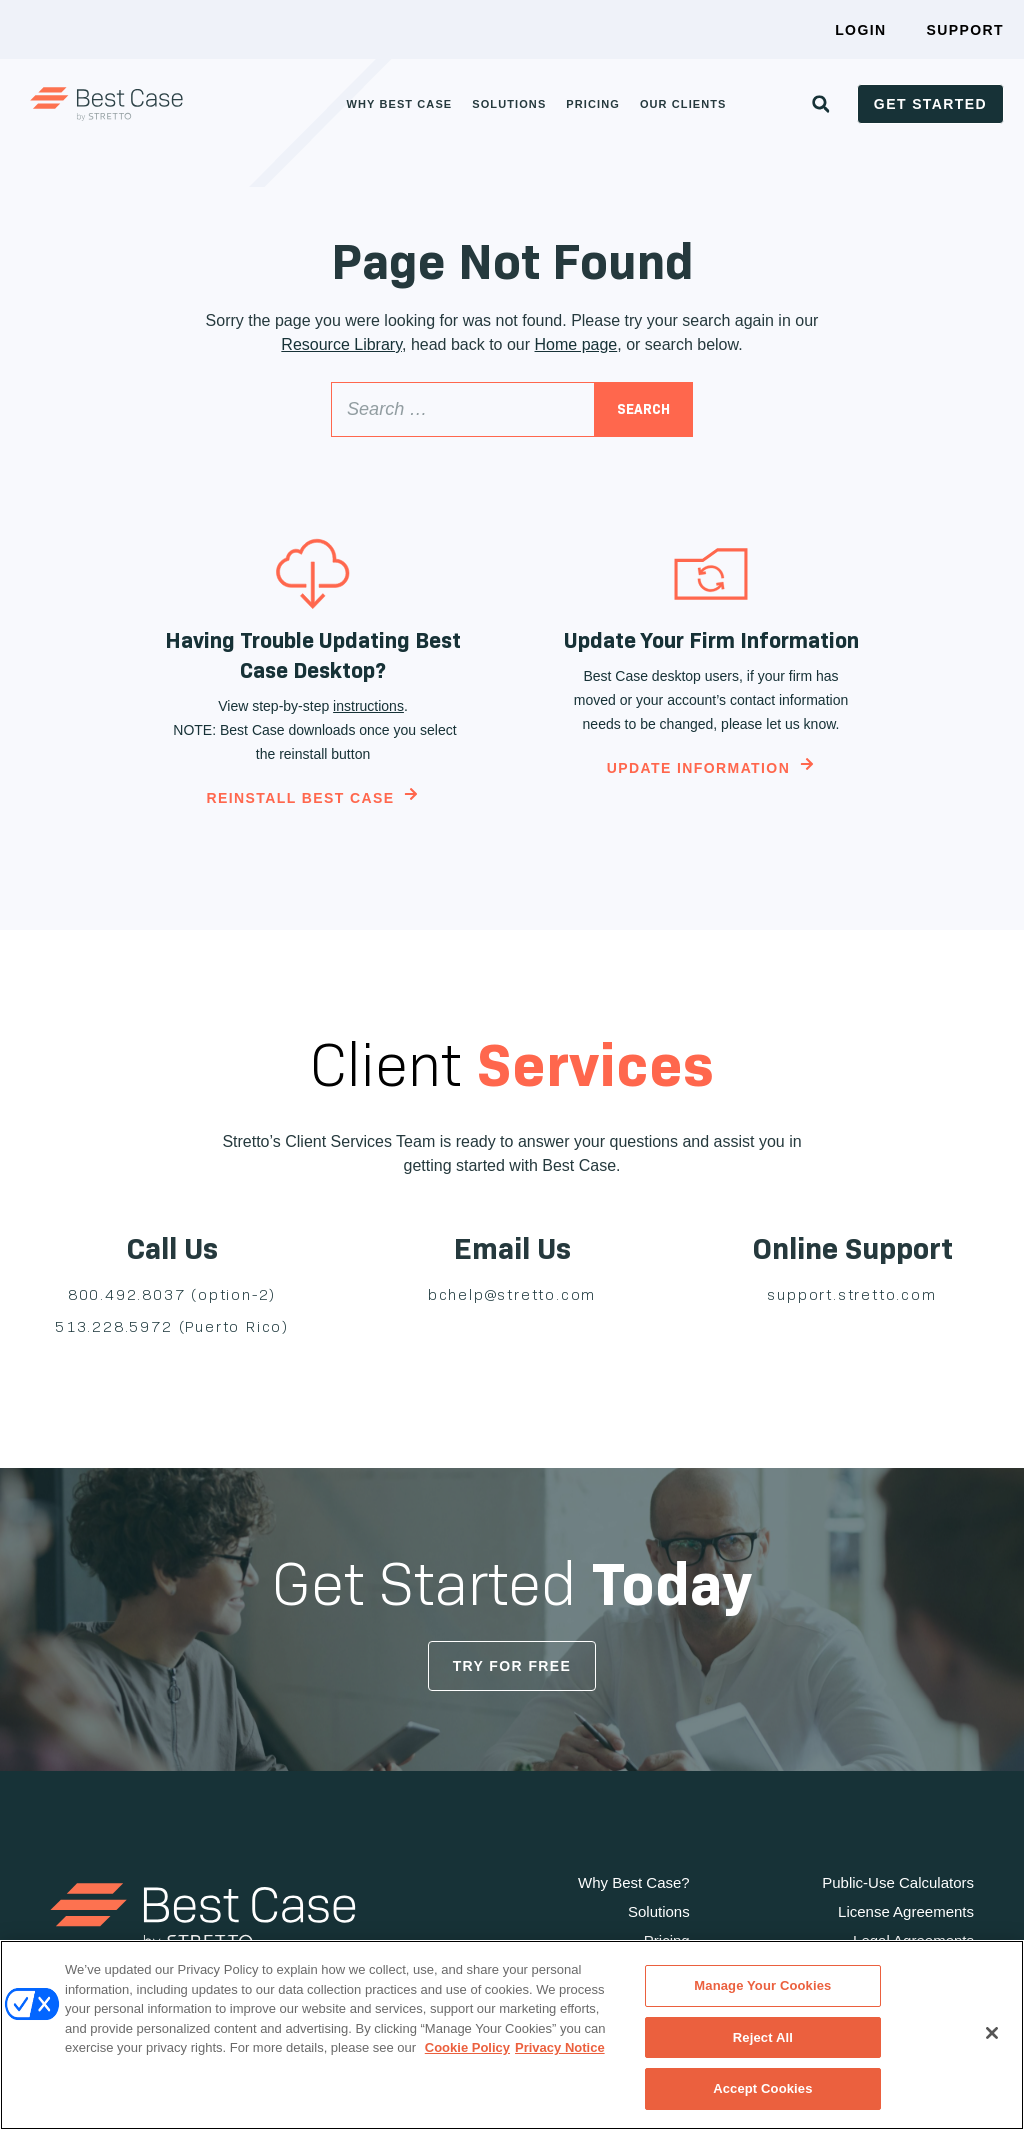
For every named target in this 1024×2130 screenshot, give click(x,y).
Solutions (509, 104)
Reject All (763, 2037)
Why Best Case (399, 104)
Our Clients (683, 104)
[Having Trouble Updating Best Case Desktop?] (313, 574)
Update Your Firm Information (711, 640)
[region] (512, 2035)
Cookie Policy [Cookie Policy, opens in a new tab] (467, 2047)
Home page (576, 344)
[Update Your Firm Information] (711, 574)
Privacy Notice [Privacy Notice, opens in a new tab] (560, 2047)
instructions (368, 706)
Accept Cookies (762, 2088)
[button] (821, 104)
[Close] (992, 2033)
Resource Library (341, 344)
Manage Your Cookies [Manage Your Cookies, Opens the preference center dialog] (762, 1985)
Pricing (593, 104)
